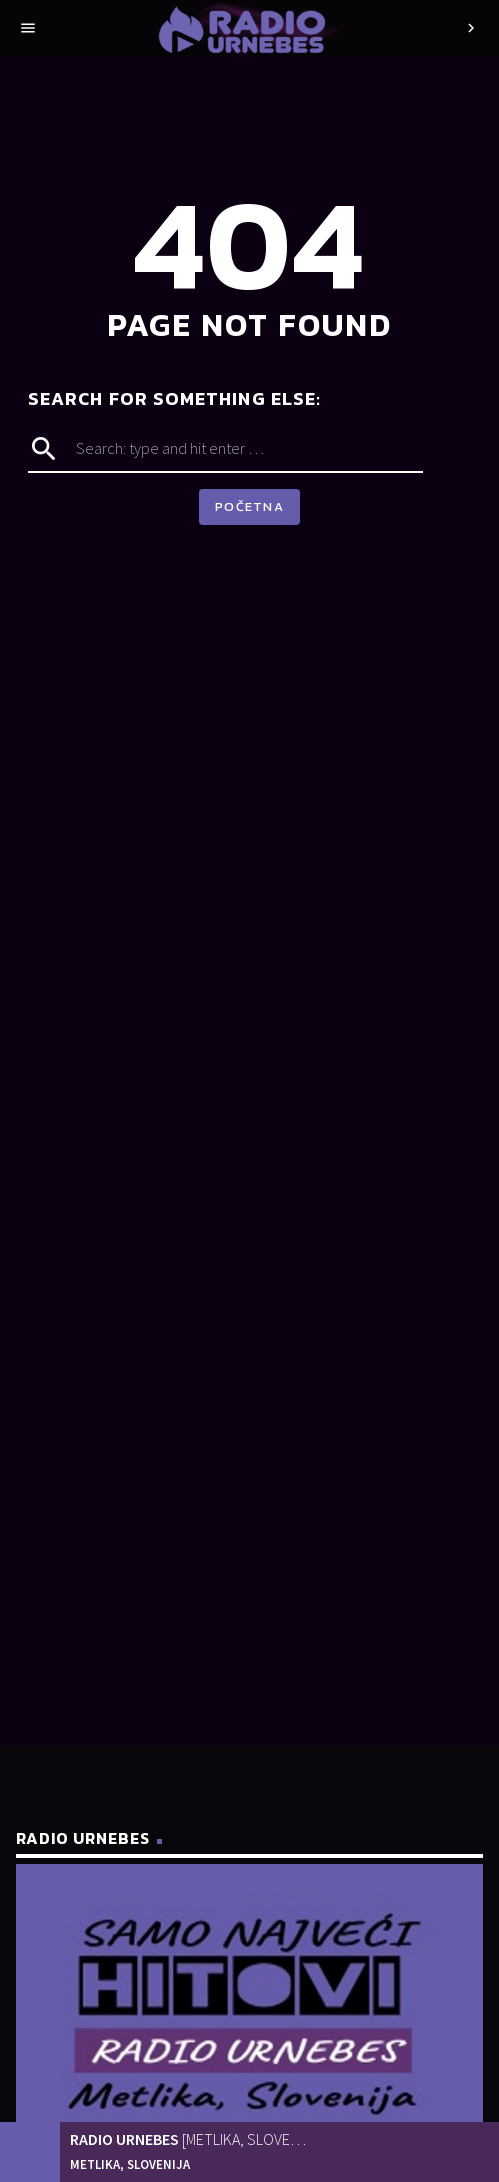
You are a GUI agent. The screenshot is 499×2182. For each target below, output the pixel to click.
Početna (249, 506)
